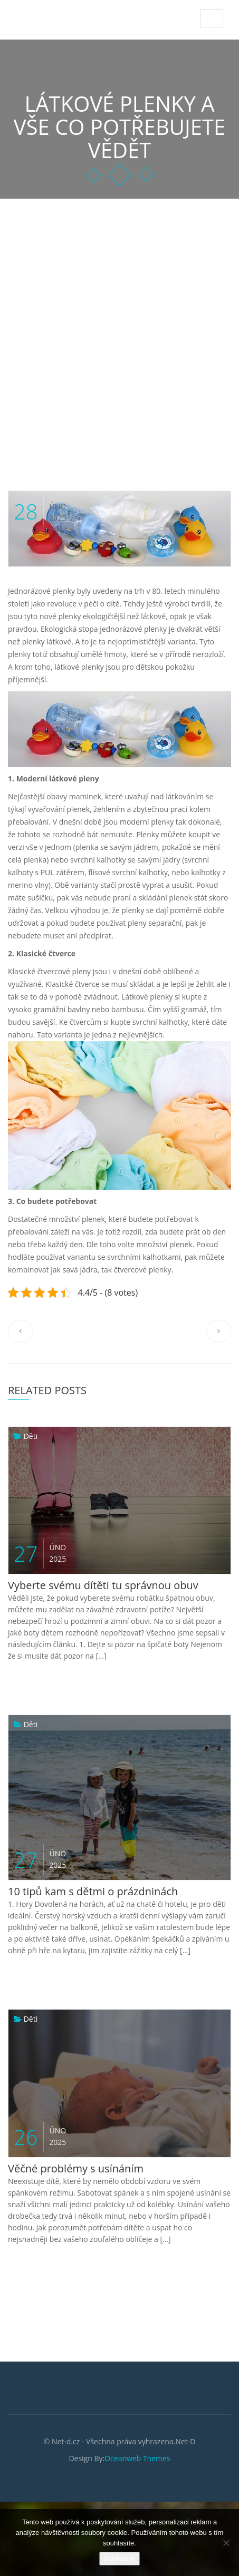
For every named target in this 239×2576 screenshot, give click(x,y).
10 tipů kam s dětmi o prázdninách (93, 1891)
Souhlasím (119, 2558)
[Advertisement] (119, 323)
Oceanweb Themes (137, 2458)
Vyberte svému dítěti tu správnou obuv (103, 1585)
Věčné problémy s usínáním (76, 2168)
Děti (31, 1436)
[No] (226, 2543)
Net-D (32, 15)
